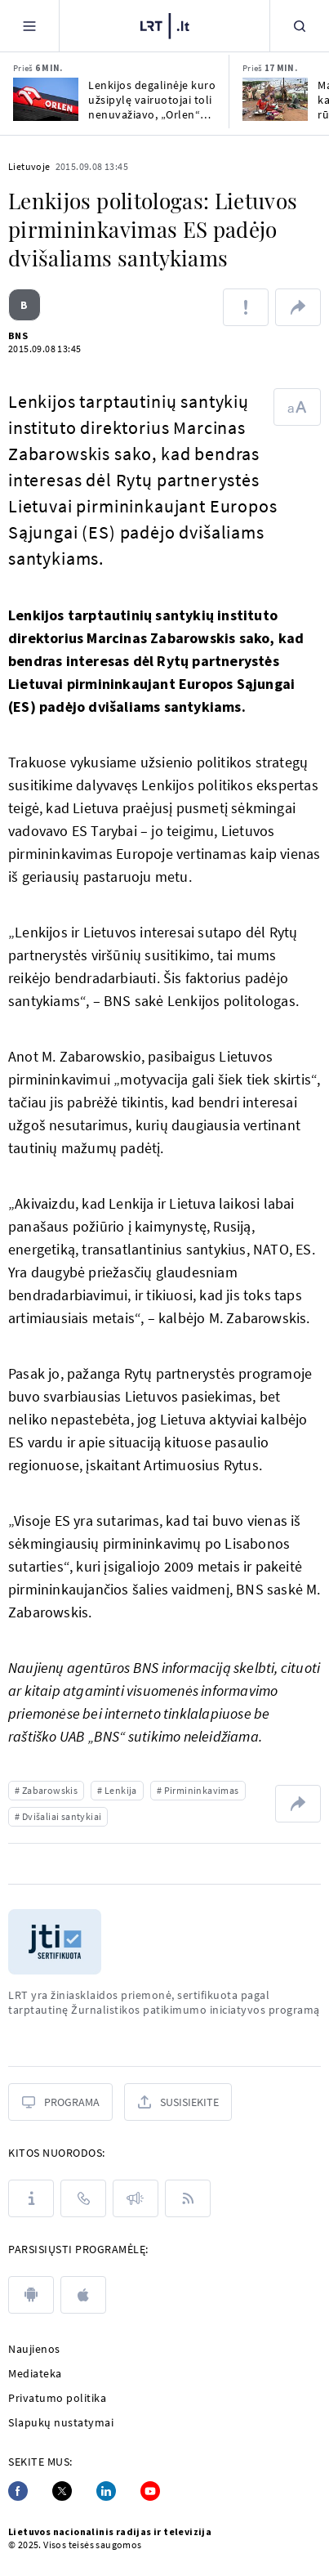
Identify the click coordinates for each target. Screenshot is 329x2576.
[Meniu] (29, 25)
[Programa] (60, 2102)
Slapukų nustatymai (60, 2422)
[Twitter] (62, 2491)
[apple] (83, 2295)
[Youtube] (150, 2491)
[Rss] (188, 2198)
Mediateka (35, 2373)
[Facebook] (18, 2491)
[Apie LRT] (31, 2198)
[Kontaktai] (83, 2198)
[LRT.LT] (164, 26)
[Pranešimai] (135, 2198)
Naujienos (34, 2348)
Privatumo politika (57, 2397)
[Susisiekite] (178, 2102)
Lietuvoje (29, 166)
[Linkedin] (106, 2491)
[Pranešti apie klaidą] (246, 307)
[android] (31, 2295)
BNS (18, 335)
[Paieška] (299, 25)
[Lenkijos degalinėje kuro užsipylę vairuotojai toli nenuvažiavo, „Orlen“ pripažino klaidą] (45, 99)
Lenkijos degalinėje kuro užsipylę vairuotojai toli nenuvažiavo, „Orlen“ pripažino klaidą (152, 100)
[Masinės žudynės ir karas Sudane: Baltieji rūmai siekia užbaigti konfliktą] (275, 99)
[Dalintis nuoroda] (298, 307)
